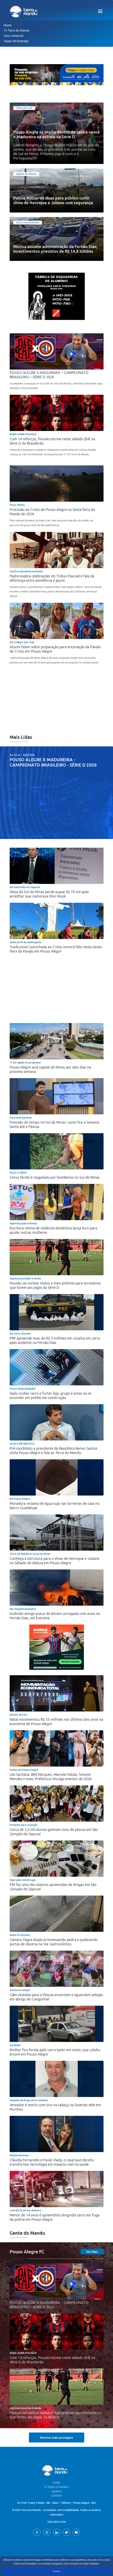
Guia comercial (13, 35)
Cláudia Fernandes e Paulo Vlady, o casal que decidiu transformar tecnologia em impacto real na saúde (52, 2162)
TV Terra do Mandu (56, 2487)
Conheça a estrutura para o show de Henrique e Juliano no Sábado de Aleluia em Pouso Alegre (54, 1560)
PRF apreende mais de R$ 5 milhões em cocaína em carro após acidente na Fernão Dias (55, 1340)
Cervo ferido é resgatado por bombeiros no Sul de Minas (55, 1177)
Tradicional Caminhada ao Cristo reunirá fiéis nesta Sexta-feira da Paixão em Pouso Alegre (56, 949)
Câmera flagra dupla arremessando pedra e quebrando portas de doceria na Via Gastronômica (54, 1942)
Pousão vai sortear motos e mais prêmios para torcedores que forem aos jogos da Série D (55, 1285)
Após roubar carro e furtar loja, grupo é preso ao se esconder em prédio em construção (50, 1395)
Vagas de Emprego (16, 41)
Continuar (56, 2571)
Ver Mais (92, 2251)
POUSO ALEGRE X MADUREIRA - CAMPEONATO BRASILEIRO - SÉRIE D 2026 (53, 762)
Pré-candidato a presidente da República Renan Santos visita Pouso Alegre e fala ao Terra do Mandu (53, 1450)
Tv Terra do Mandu (16, 30)
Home (7, 25)
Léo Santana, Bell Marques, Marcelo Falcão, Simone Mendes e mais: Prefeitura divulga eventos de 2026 (51, 1776)
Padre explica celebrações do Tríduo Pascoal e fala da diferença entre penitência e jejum (52, 578)
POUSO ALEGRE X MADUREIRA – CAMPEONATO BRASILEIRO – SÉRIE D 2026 (49, 374)
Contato (56, 2495)
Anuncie (56, 2491)
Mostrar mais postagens (56, 2437)
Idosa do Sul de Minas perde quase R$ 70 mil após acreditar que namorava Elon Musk (49, 894)
